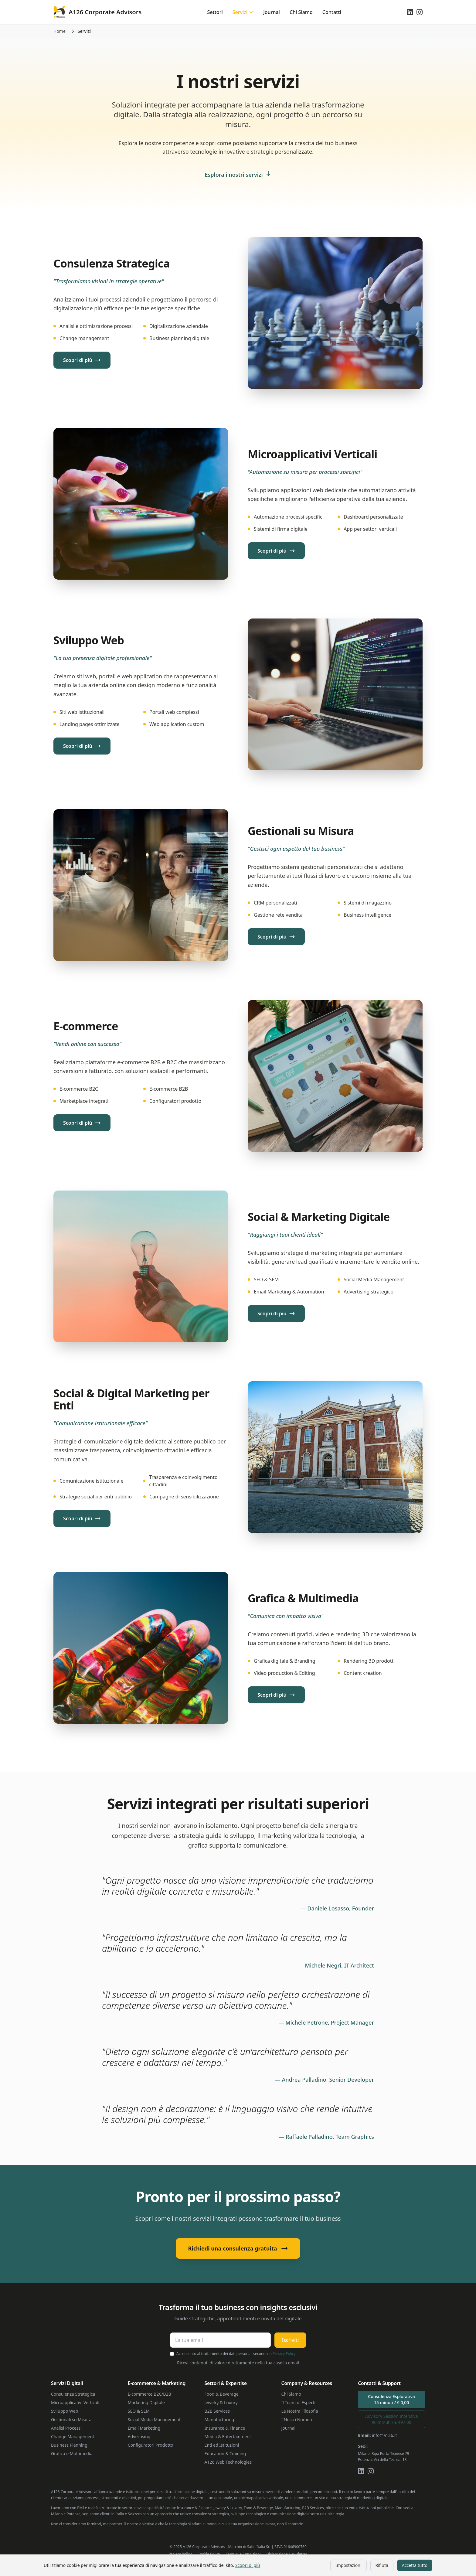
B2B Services (217, 2411)
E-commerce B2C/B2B (149, 2394)
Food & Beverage (222, 2394)
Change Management (72, 2436)
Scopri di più (247, 2565)
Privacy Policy (284, 2353)
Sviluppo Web (64, 2411)
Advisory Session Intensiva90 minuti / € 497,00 (391, 2419)
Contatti (331, 12)
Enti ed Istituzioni (222, 2445)
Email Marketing (144, 2428)
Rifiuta (382, 2565)
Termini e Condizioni (243, 2554)
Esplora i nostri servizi (238, 174)
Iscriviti (290, 2340)
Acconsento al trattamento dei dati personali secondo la (236, 2353)
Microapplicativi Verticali (75, 2402)
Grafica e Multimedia (71, 2453)
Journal (271, 12)
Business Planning (69, 2445)
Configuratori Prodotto (150, 2445)
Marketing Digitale (146, 2402)
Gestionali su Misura (71, 2419)
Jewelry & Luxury (221, 2402)
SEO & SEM (139, 2411)
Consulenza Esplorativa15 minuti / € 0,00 (391, 2399)
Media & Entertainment (228, 2436)
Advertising (139, 2436)
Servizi (243, 12)
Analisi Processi (66, 2428)
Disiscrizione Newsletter (287, 2554)
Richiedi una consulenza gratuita (238, 2248)
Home (59, 31)
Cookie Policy (209, 2554)
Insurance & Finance (225, 2428)
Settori (215, 12)
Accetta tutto (414, 2565)
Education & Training (225, 2453)
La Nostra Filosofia (299, 2411)
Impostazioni (348, 2565)
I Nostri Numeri (296, 2419)
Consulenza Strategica (73, 2394)
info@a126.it (384, 2435)
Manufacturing (219, 2419)
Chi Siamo (301, 12)
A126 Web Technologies (228, 2462)
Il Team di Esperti (298, 2402)
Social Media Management (154, 2419)
